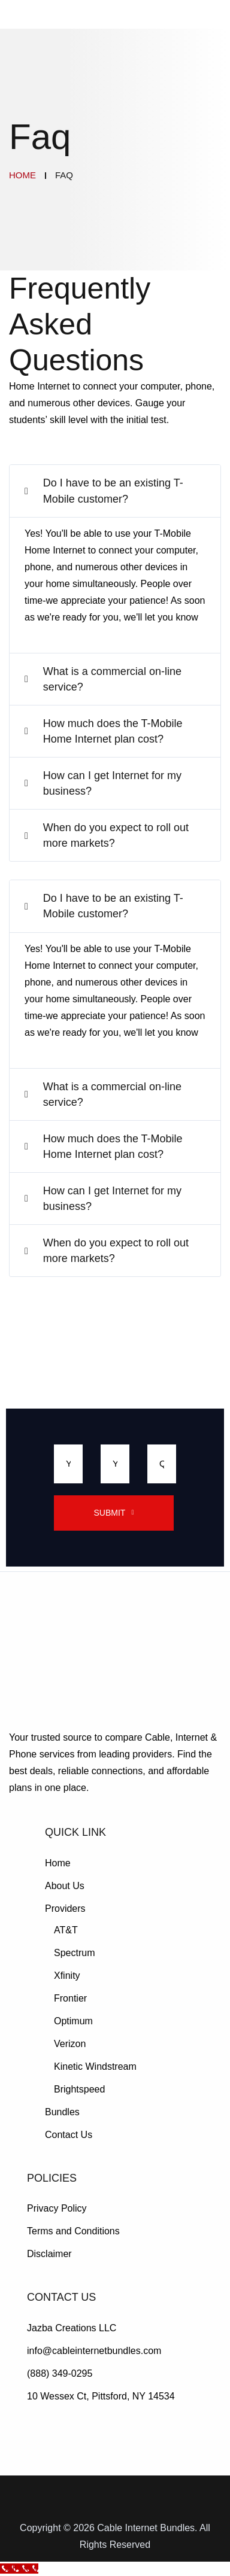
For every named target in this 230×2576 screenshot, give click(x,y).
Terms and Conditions (73, 2231)
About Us (64, 1886)
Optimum (73, 2021)
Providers (65, 1908)
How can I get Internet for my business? (112, 783)
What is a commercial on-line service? (112, 679)
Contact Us (68, 2135)
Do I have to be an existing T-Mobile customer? (113, 490)
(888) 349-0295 (59, 2373)
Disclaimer (49, 2254)
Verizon (70, 2044)
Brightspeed (79, 2089)
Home (58, 1863)
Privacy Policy (57, 2208)
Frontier (70, 1998)
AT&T (66, 1930)
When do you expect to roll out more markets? (116, 835)
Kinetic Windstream (95, 2066)
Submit (110, 1512)
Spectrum (74, 1953)
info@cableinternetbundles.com (94, 2351)
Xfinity (67, 1975)
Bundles (62, 2112)
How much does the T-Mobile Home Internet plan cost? (113, 731)
